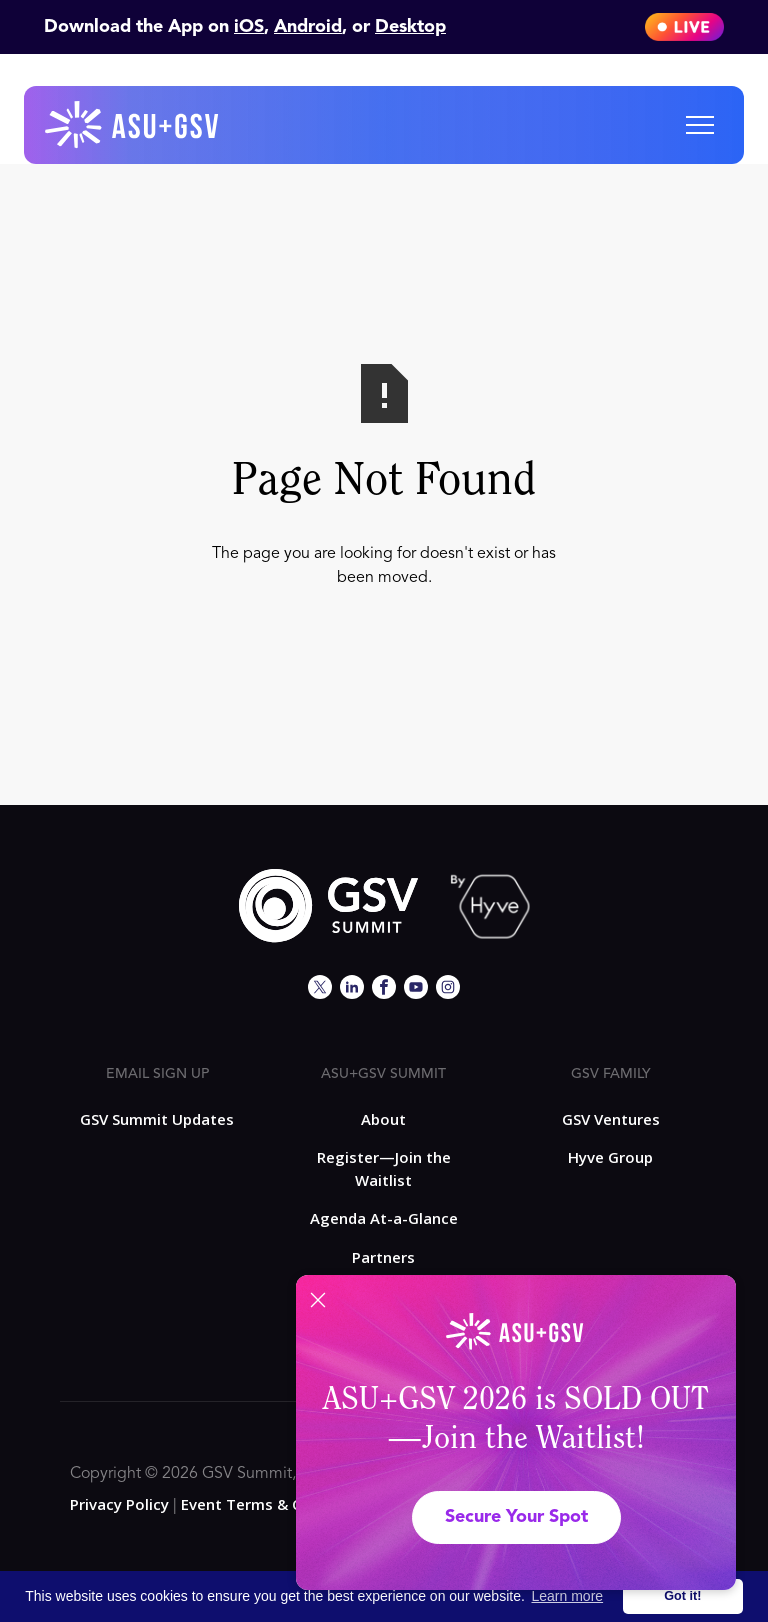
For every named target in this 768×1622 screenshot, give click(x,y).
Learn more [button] (568, 1596)
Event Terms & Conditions (276, 1504)
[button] (700, 125)
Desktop (410, 27)
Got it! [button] (682, 1596)
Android (308, 27)
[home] (133, 125)
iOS (249, 27)
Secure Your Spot (516, 1517)
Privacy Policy (119, 1504)
